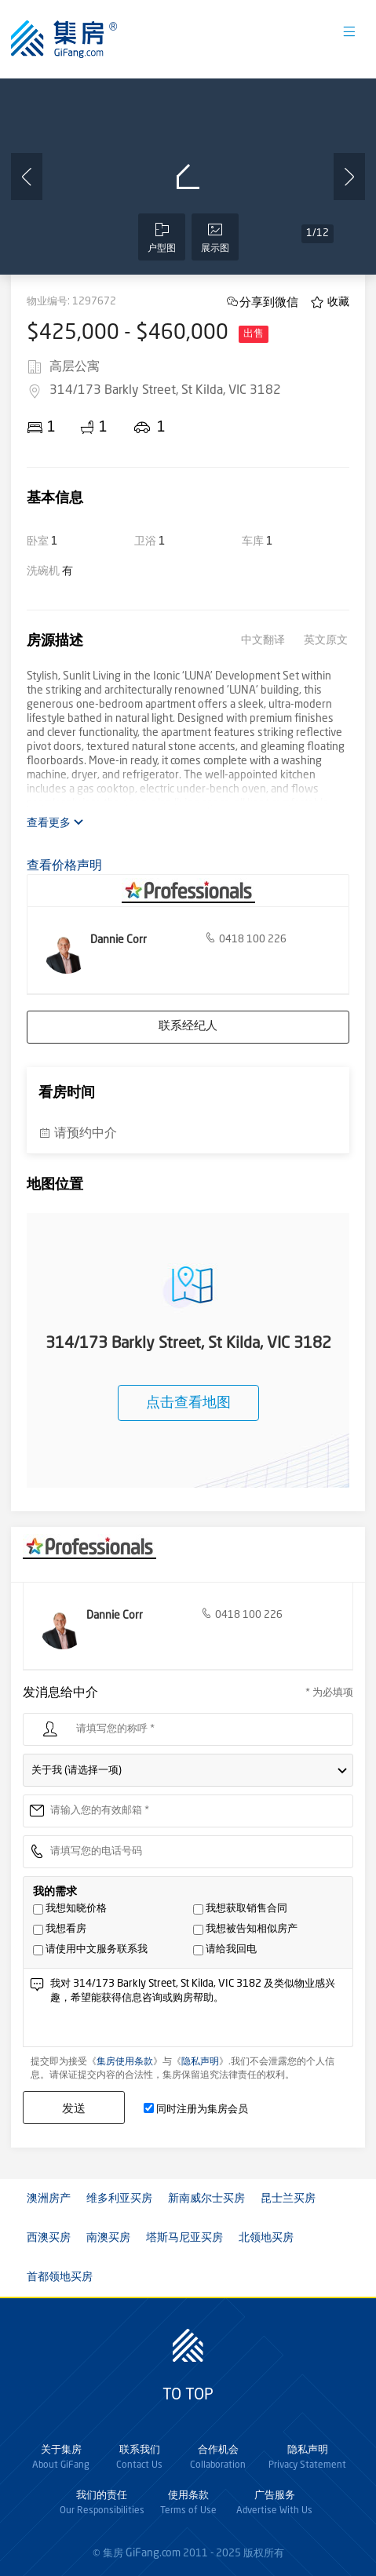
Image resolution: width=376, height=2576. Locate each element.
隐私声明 (200, 2062)
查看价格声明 (64, 866)
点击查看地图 (188, 1403)
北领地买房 (266, 2237)
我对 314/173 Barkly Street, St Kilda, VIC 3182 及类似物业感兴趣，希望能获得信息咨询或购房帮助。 (197, 2011)
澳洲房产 (49, 2198)
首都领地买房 (60, 2277)
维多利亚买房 (119, 2198)
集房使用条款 (125, 2062)
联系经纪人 (188, 1027)
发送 (74, 2108)
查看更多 (55, 823)
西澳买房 (49, 2237)
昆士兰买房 (288, 2198)
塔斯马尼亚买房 (184, 2237)
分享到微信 (268, 302)
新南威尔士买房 (206, 2198)
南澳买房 (108, 2237)
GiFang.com (153, 2553)
